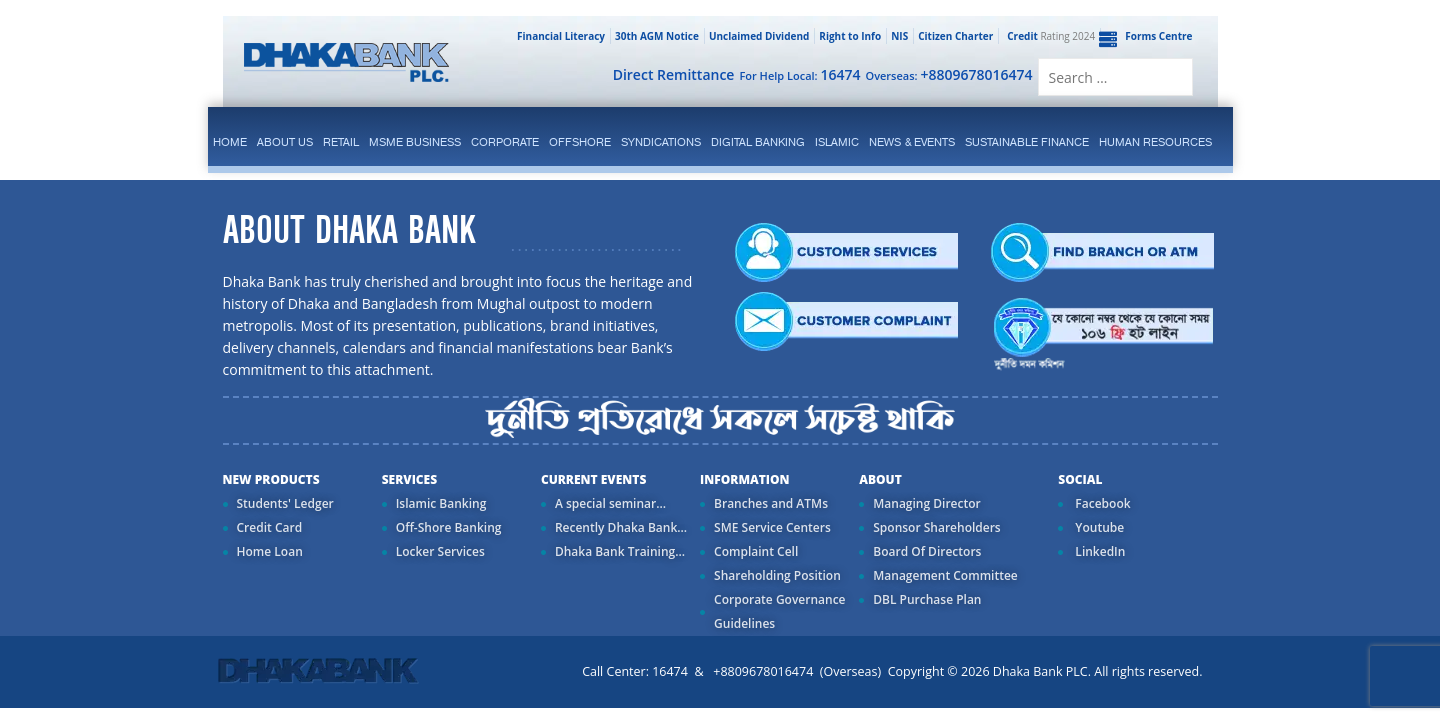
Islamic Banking (441, 503)
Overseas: (949, 74)
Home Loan (270, 551)
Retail (341, 142)
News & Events (912, 142)
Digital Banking (758, 142)
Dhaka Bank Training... (620, 551)
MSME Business (415, 142)
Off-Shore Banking (449, 527)
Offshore (580, 142)
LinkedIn (1098, 551)
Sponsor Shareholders (936, 527)
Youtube (1098, 527)
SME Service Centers (772, 527)
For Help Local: (799, 74)
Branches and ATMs (771, 503)
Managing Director (926, 503)
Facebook (1101, 503)
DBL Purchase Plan (927, 599)
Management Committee (945, 575)
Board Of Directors (927, 551)
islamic (837, 142)
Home (230, 142)
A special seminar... (610, 503)
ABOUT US (285, 142)
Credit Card (270, 527)
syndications (661, 142)
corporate (505, 142)
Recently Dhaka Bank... (621, 527)
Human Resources (1155, 142)
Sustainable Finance (1027, 142)
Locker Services (440, 551)
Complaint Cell (756, 551)
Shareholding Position (777, 575)
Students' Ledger (285, 503)
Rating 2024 (1049, 36)
